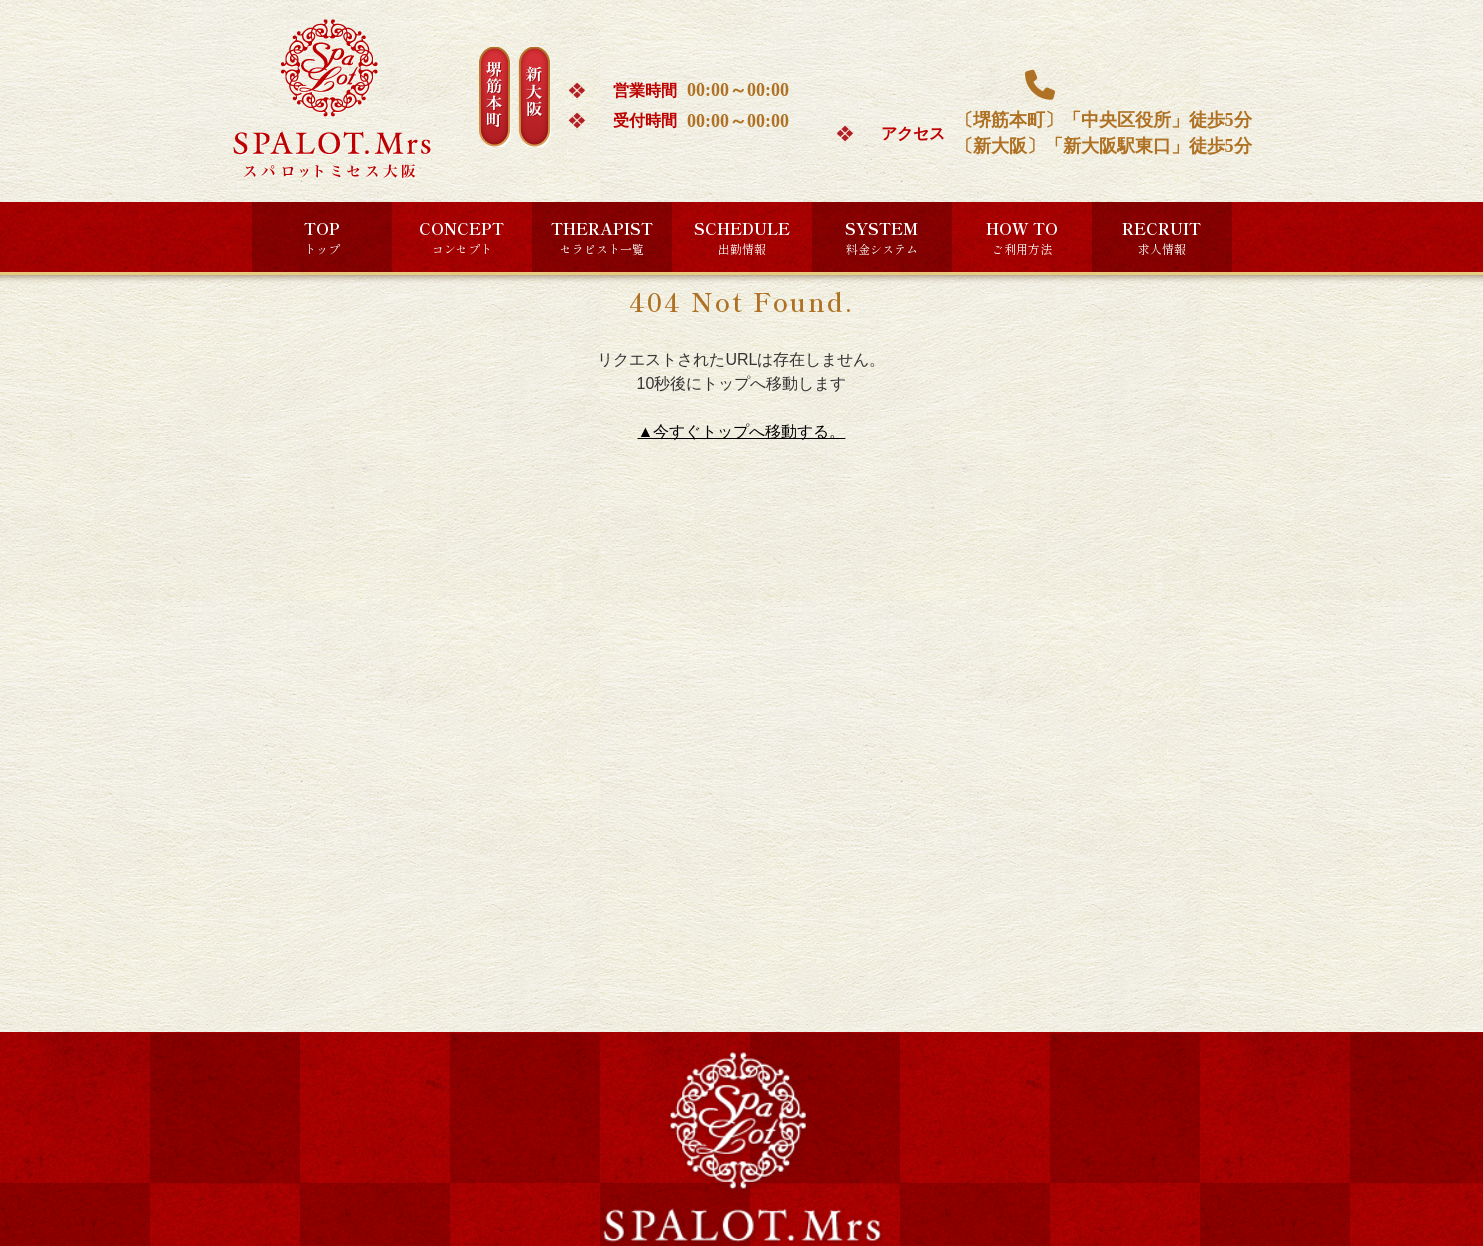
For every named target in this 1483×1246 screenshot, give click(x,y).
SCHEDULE (742, 237)
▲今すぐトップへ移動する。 (742, 431)
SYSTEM (881, 237)
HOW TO (1022, 237)
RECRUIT (1161, 237)
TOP (322, 237)
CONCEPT (461, 237)
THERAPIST (602, 237)
